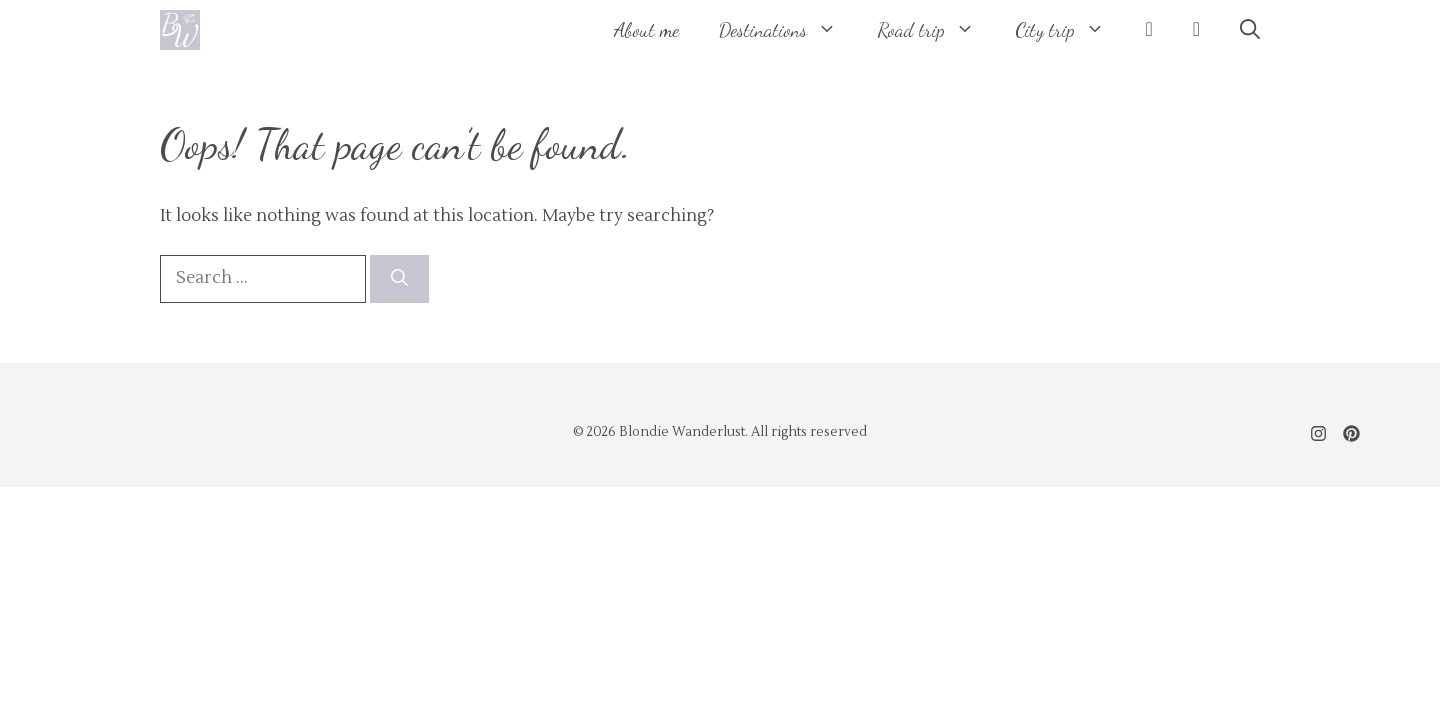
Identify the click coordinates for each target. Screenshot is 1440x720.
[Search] (399, 279)
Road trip (936, 30)
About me (646, 30)
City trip (1070, 30)
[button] (1250, 30)
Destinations (788, 30)
